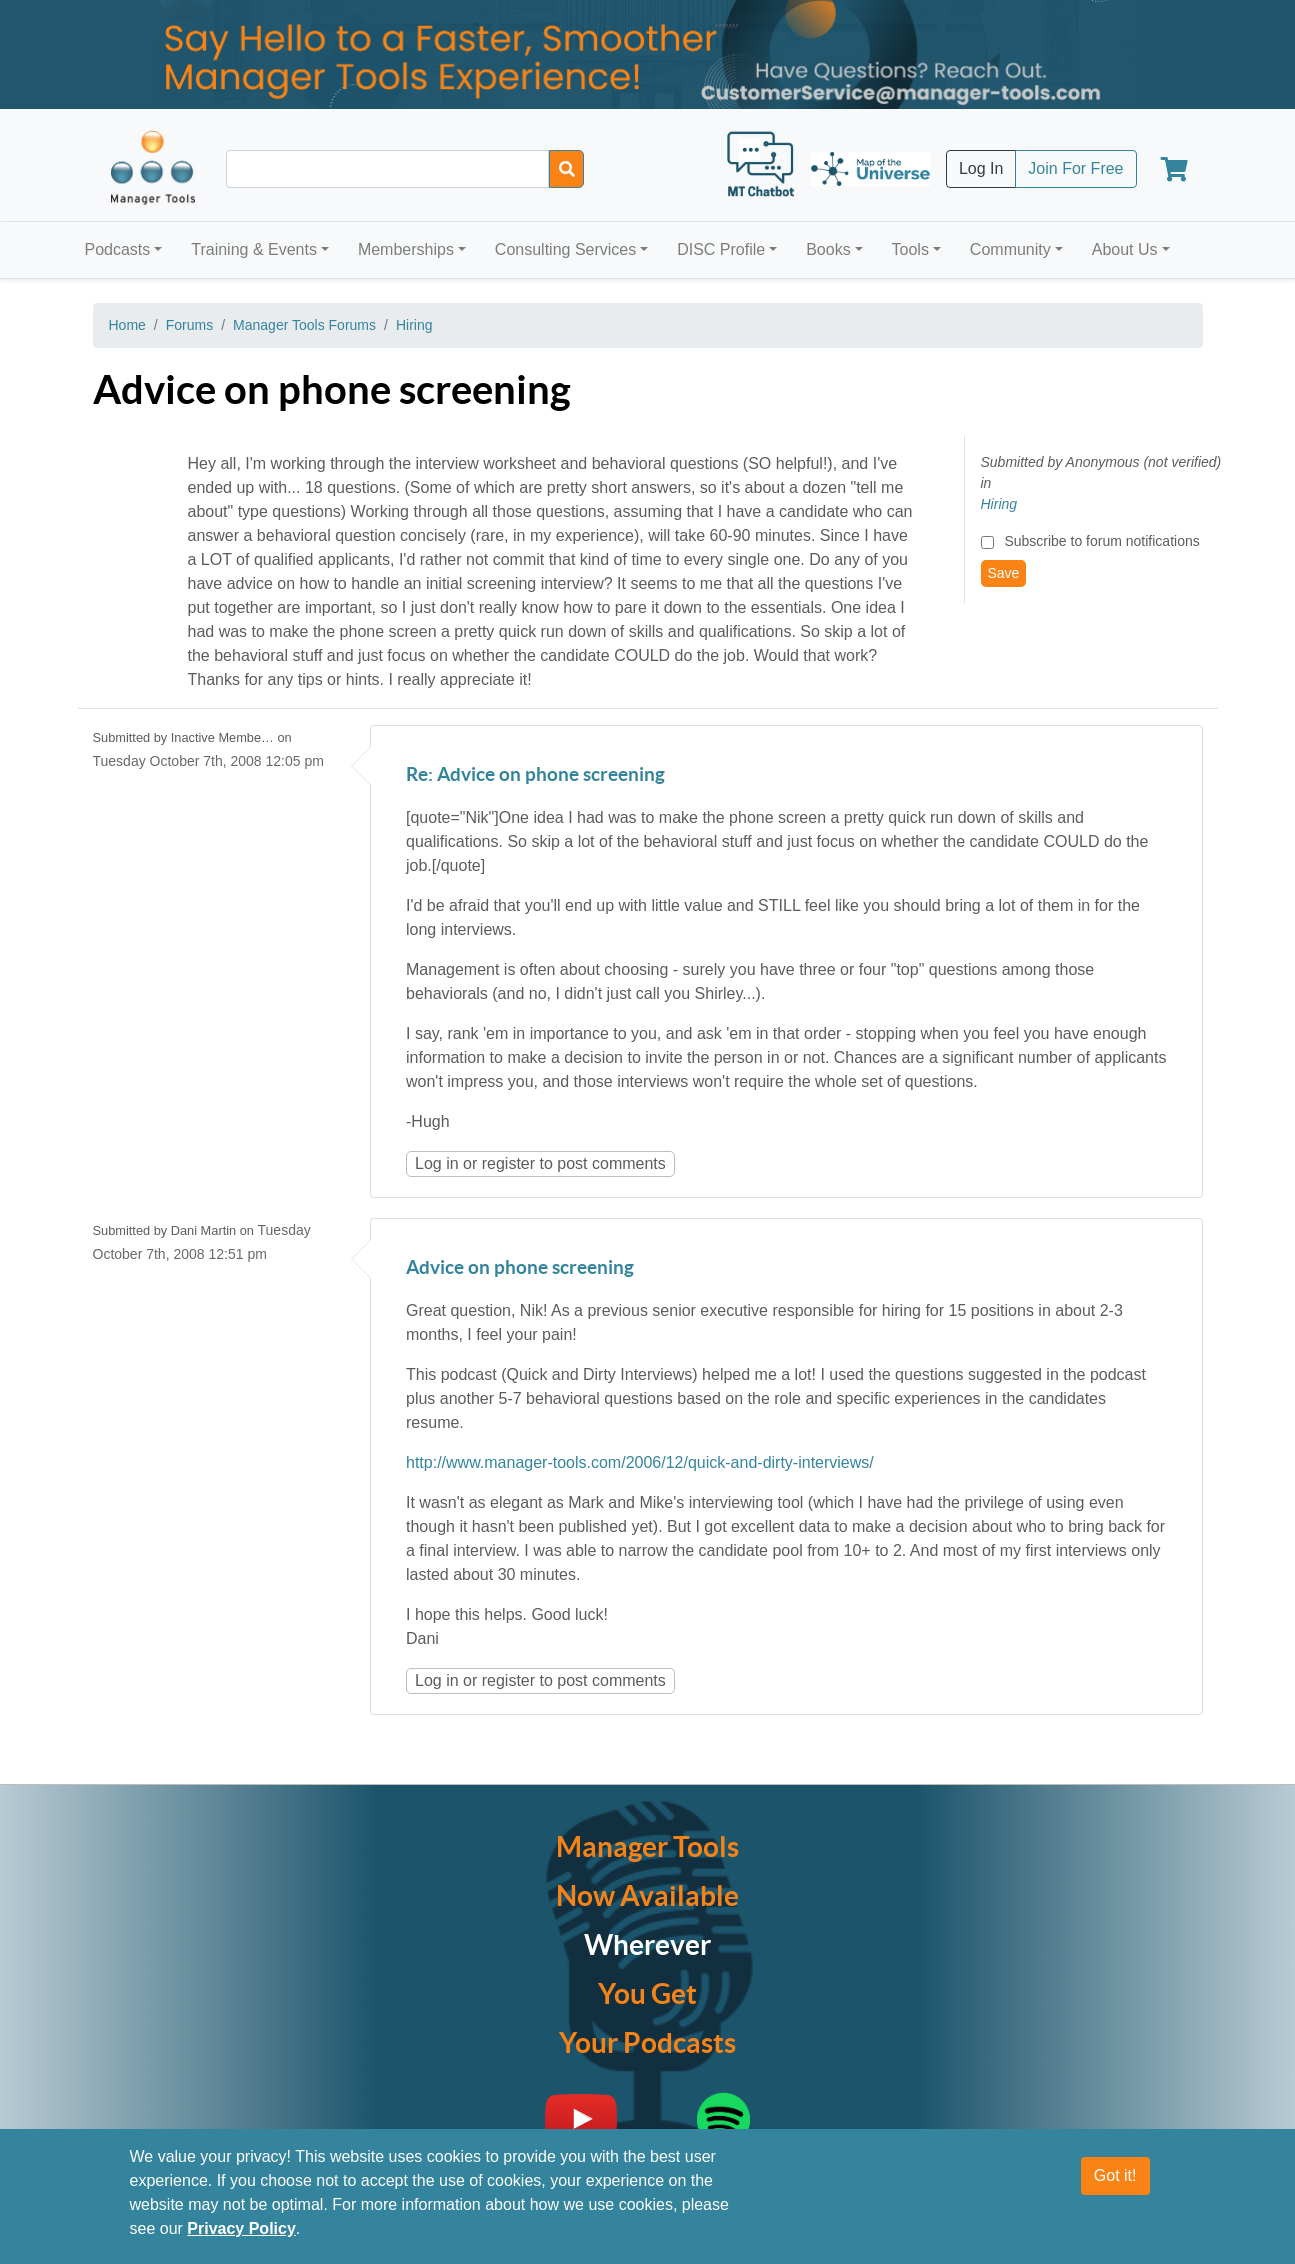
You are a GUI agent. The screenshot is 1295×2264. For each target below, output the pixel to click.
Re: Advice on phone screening (535, 775)
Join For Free (1075, 168)
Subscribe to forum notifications (1101, 541)
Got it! (1115, 2176)
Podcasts (118, 249)
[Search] (566, 169)
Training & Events (254, 249)
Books (828, 249)
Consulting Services (565, 249)
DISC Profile (721, 249)
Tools (910, 249)
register (508, 1163)
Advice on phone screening (520, 1268)
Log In (981, 168)
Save (1004, 573)
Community (1010, 249)
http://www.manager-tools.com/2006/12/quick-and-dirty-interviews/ (640, 1462)
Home (127, 325)
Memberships (406, 249)
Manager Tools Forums (304, 325)
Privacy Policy (241, 2229)
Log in (437, 1163)
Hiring (414, 325)
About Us (1125, 249)
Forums (189, 325)
